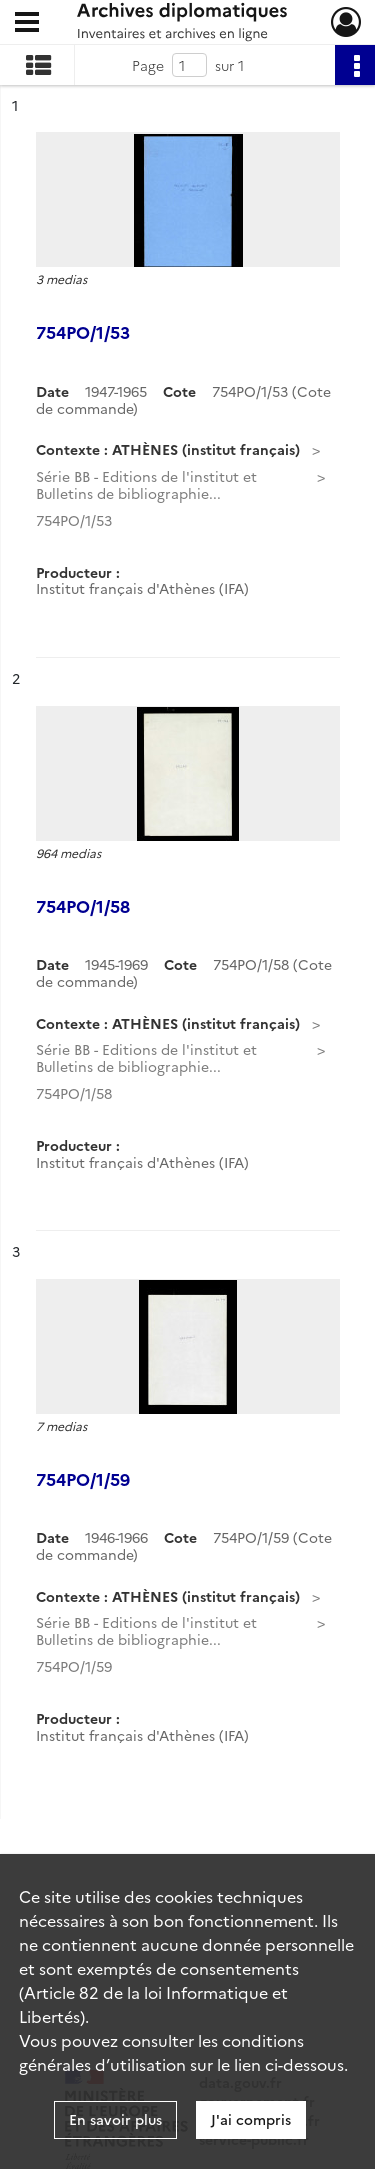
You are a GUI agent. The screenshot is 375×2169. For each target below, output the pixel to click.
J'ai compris (251, 2119)
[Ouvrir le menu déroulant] (27, 24)
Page (148, 65)
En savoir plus (115, 2119)
